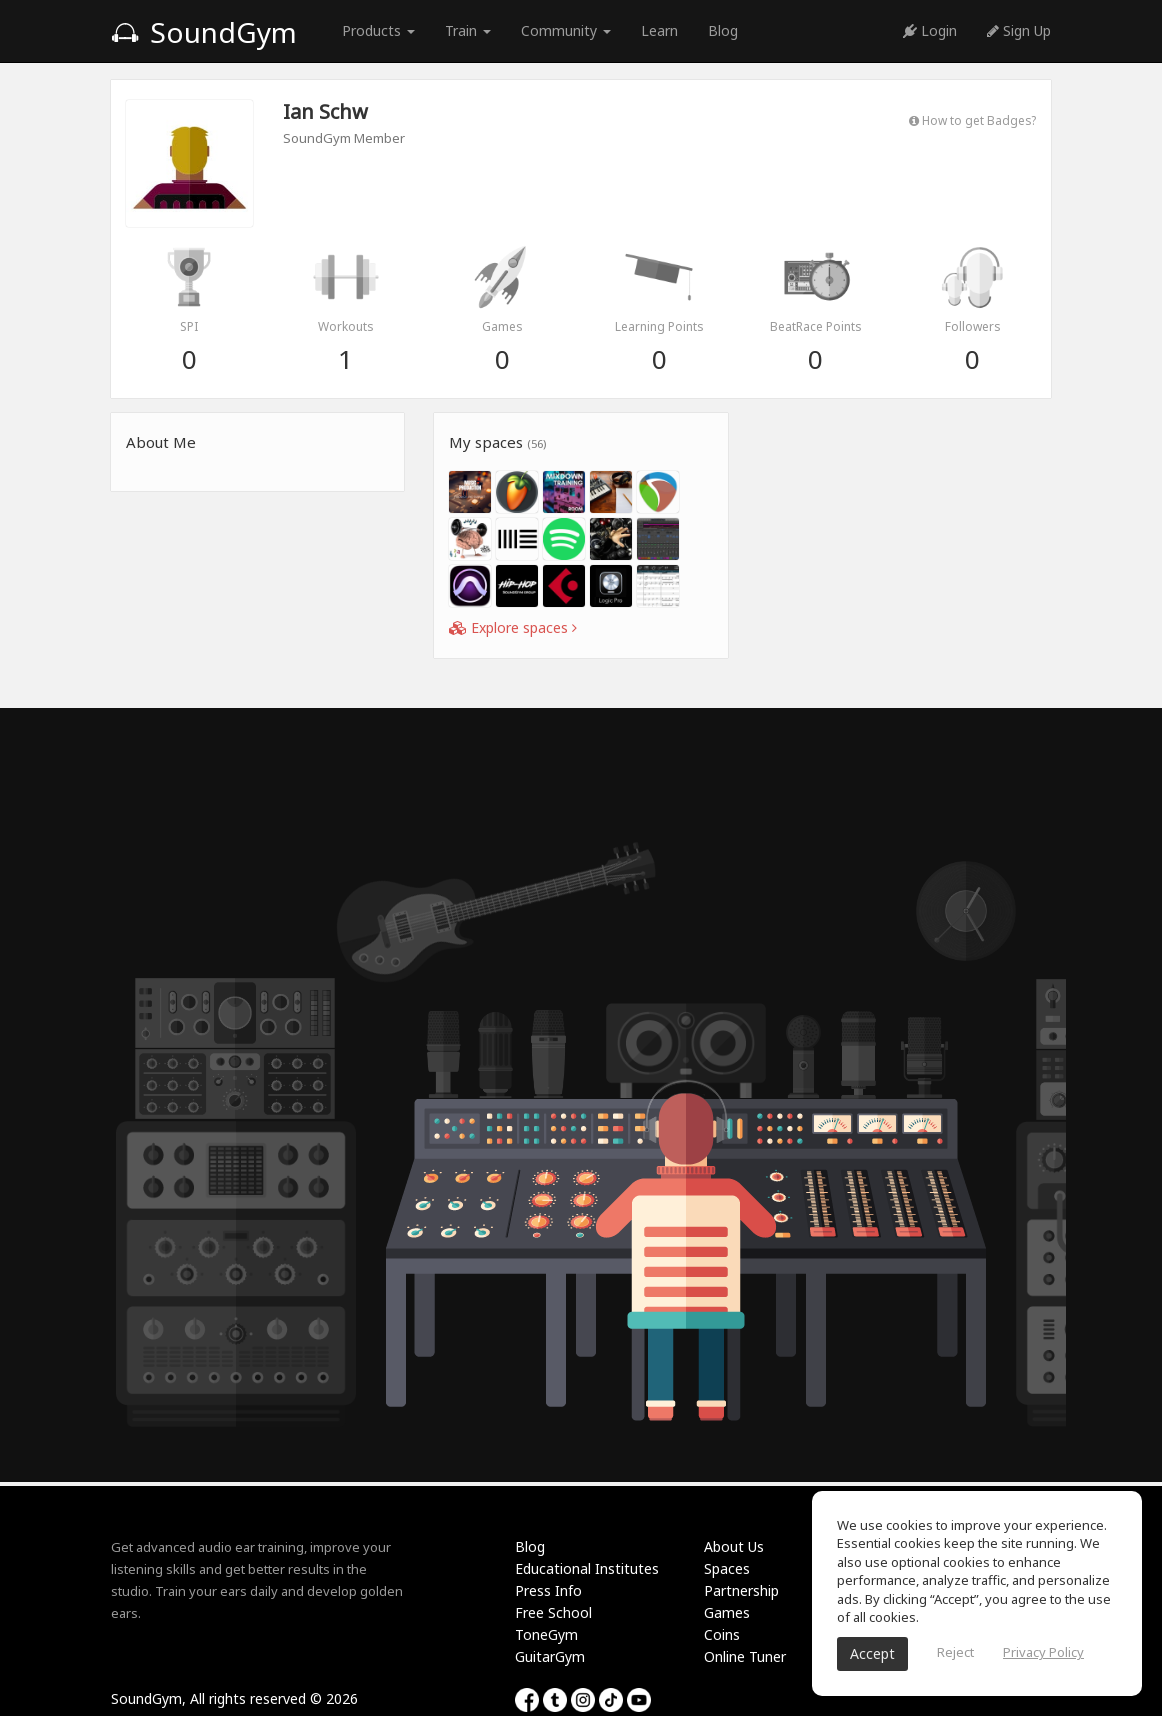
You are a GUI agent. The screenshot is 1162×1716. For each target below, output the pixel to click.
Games (727, 1612)
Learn (659, 30)
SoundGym (204, 32)
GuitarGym (550, 1656)
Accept (872, 1653)
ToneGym (546, 1634)
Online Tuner (745, 1656)
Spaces (727, 1568)
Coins (722, 1634)
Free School (553, 1612)
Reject (955, 1652)
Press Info (548, 1590)
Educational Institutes (587, 1568)
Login (930, 30)
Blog (723, 30)
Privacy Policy (1043, 1652)
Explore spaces (513, 627)
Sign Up (1019, 30)
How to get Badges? (972, 120)
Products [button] (378, 30)
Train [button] (468, 30)
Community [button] (566, 30)
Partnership (741, 1590)
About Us (734, 1546)
